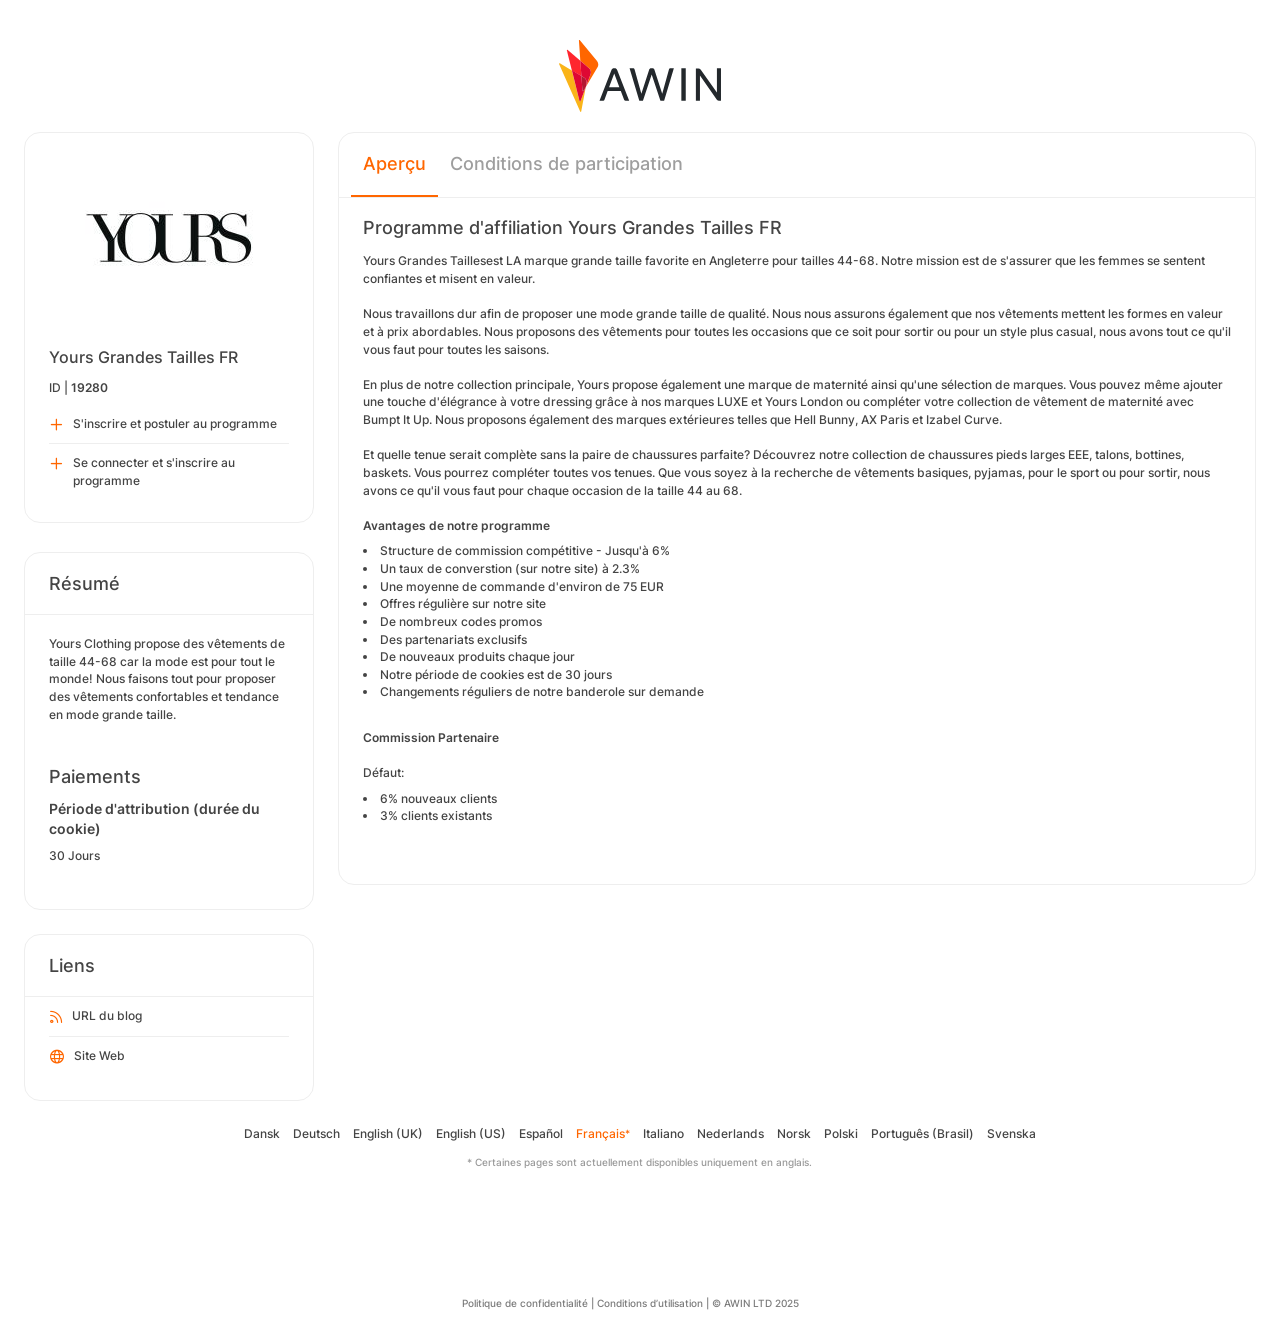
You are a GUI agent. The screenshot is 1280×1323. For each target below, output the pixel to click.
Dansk (262, 1133)
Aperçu (394, 163)
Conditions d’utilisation (650, 1303)
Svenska (1011, 1133)
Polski (841, 1133)
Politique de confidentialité (525, 1303)
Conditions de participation (566, 163)
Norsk (794, 1133)
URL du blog (96, 1017)
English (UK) (388, 1133)
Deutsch (316, 1133)
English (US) (471, 1133)
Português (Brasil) (922, 1133)
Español (541, 1133)
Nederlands (730, 1133)
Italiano (663, 1133)
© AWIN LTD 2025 (755, 1303)
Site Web (87, 1057)
